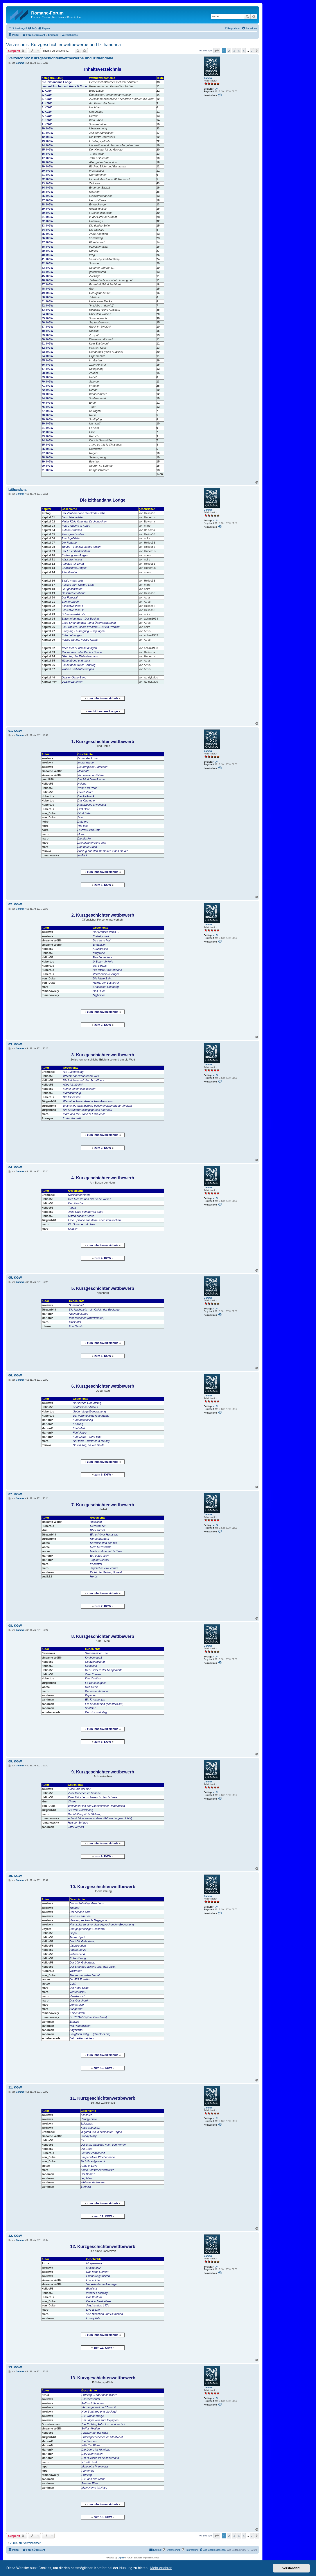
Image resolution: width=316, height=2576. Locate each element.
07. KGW (15, 1494)
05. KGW (15, 1277)
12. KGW (15, 2235)
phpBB (121, 2557)
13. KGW (15, 2367)
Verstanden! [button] (291, 2568)
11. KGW (15, 2087)
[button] (217, 50)
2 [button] (229, 51)
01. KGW (15, 730)
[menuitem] (32, 28)
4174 (215, 89)
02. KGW (15, 904)
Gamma (208, 78)
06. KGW (15, 1375)
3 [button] (234, 51)
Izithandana (17, 489)
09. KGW (15, 1761)
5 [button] (243, 51)
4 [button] (238, 51)
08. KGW (15, 1625)
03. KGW (15, 1044)
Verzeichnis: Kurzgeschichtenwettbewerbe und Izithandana (63, 44)
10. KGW (15, 1876)
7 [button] (252, 51)
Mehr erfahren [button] (161, 2568)
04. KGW (15, 1167)
